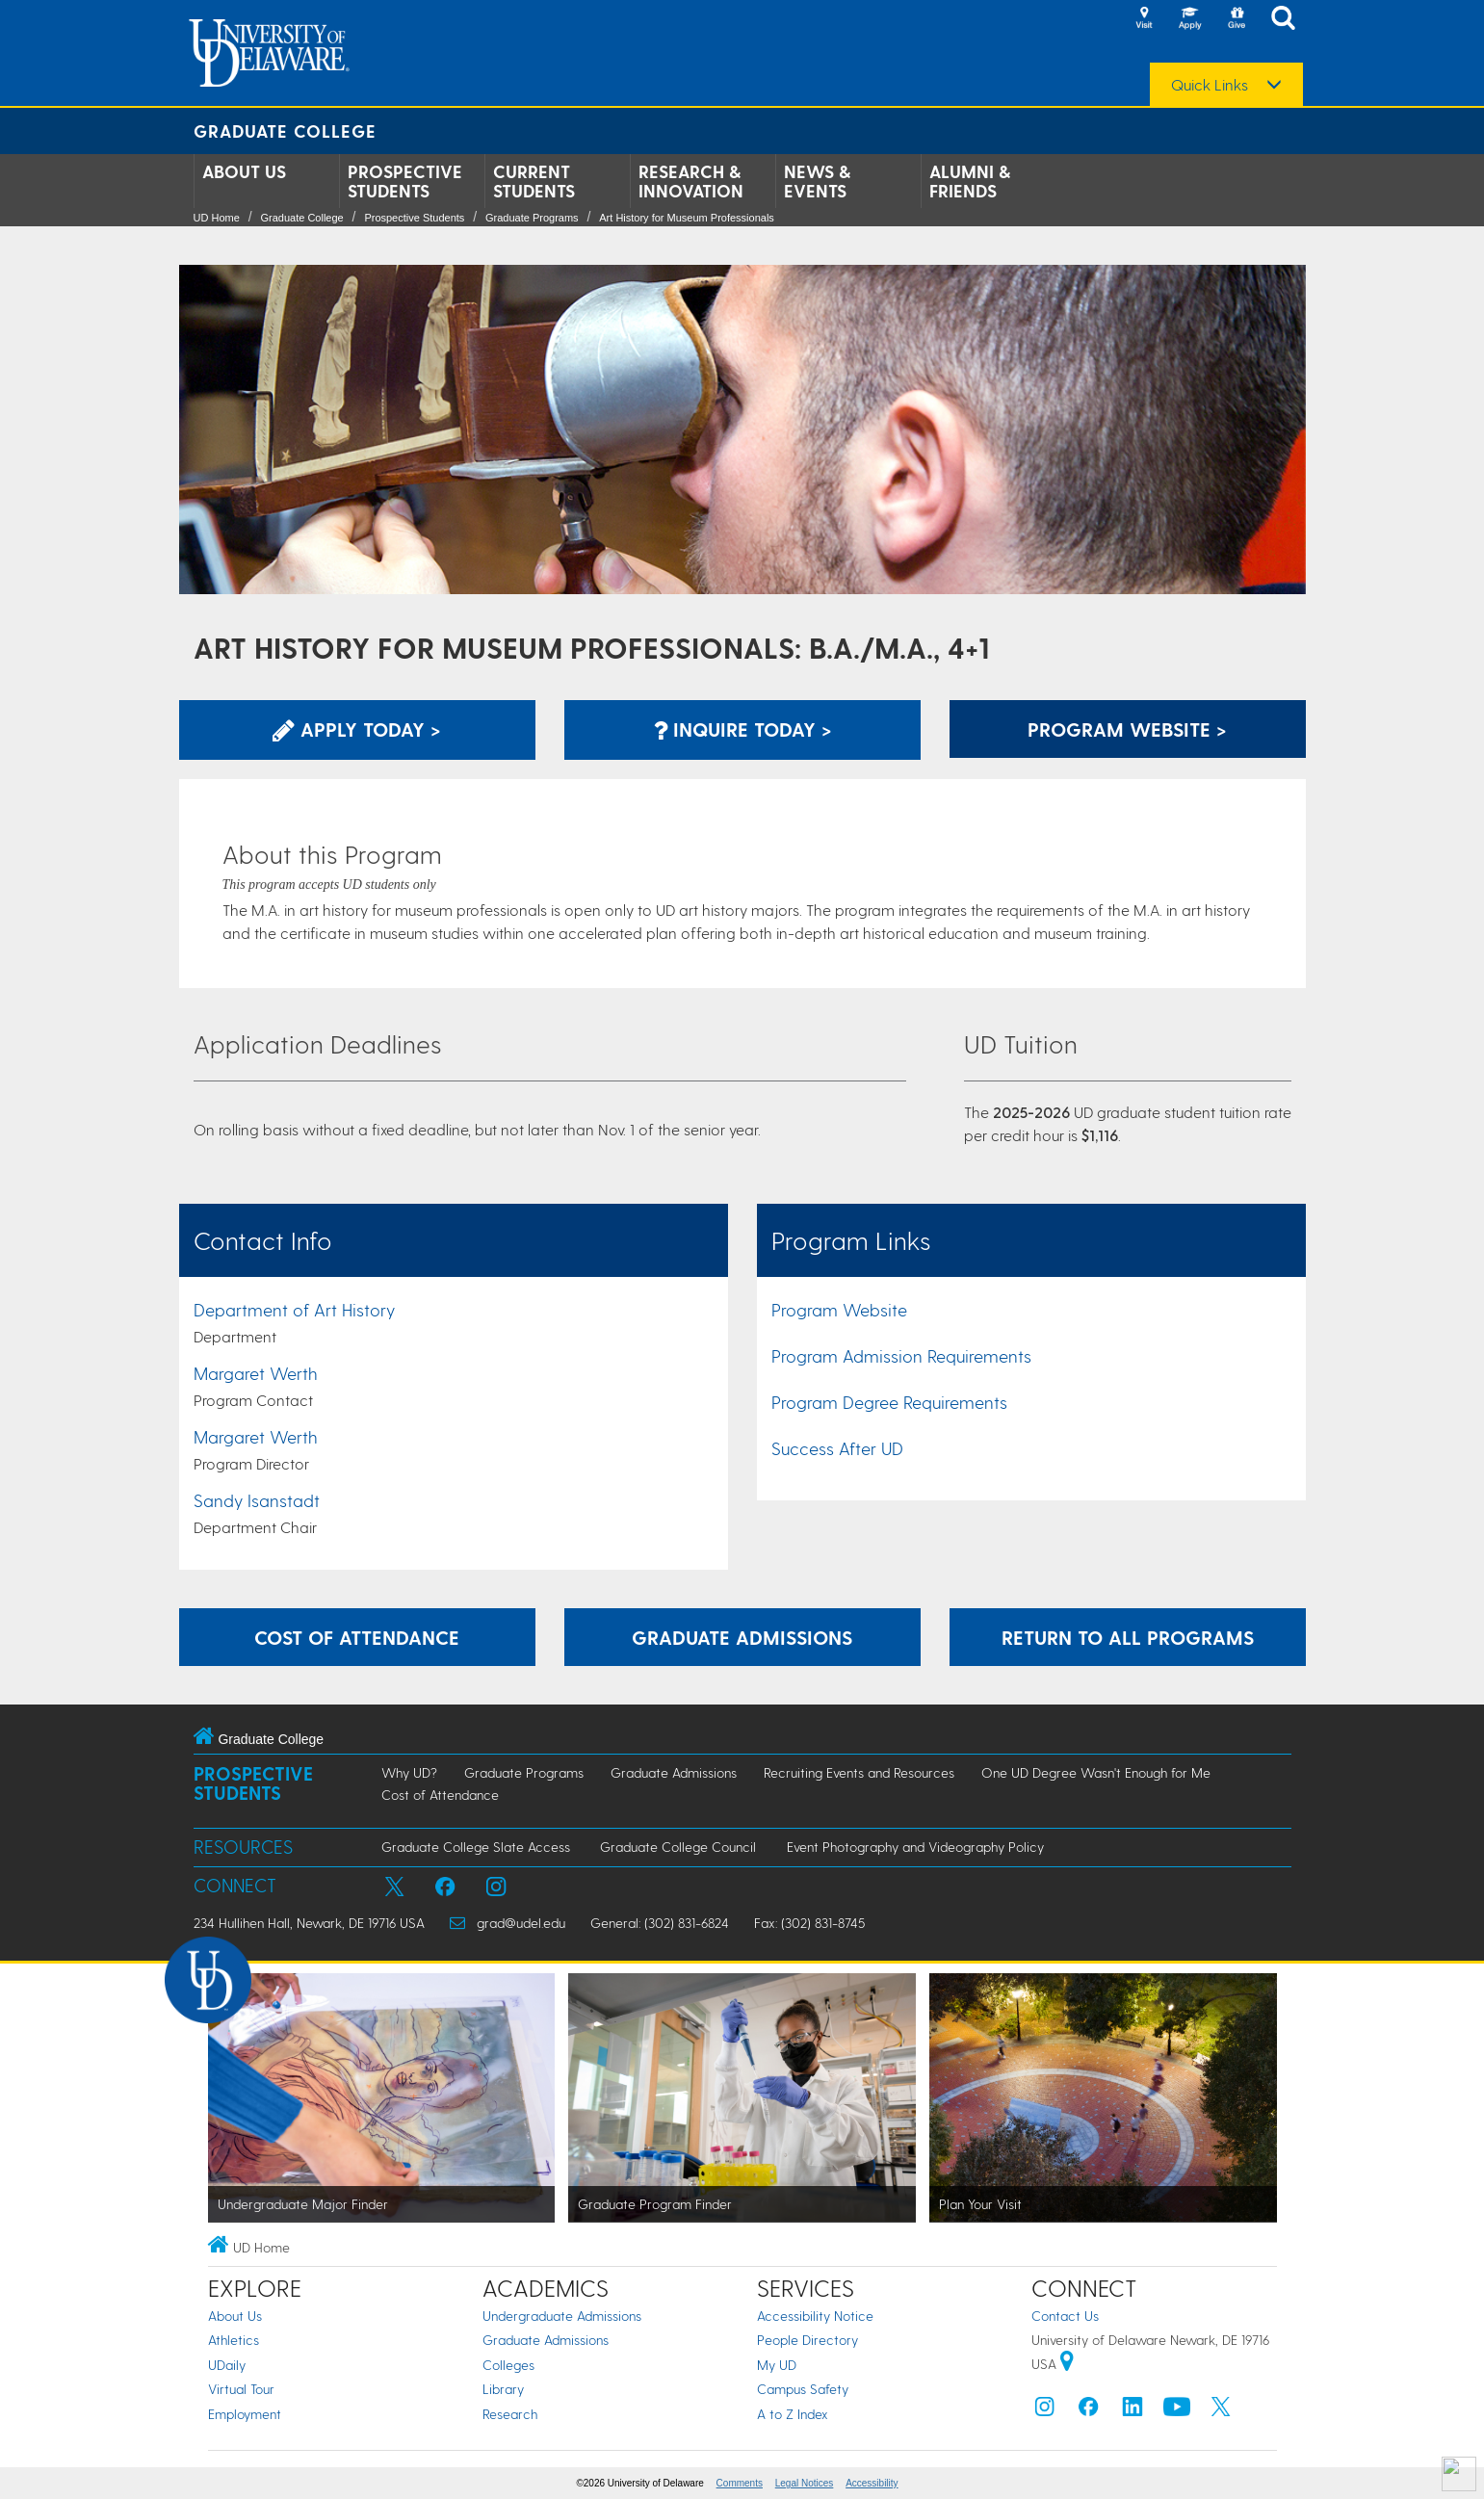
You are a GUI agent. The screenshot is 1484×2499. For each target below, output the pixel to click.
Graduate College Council (678, 1846)
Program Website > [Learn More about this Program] (1127, 729)
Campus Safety (802, 2389)
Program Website (839, 1309)
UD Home (217, 217)
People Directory (807, 2339)
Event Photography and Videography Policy (915, 1846)
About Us (244, 171)
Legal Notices (804, 2483)
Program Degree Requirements (889, 1402)
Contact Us (1065, 2315)
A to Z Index (792, 2414)
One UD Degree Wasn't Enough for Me (1096, 1772)
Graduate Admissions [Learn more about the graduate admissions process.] (742, 1637)
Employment (244, 2414)
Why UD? (409, 1772)
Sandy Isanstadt (257, 1500)
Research (509, 2414)
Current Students (534, 181)
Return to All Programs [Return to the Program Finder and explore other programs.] (1128, 1637)
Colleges (508, 2364)
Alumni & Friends (969, 181)
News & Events (817, 181)
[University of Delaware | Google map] (1067, 2364)
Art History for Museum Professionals (686, 217)
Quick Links (1209, 84)
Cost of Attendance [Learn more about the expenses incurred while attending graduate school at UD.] (356, 1637)
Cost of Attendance (440, 1794)
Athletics (233, 2339)
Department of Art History (294, 1309)
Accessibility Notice (815, 2315)
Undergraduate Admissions (561, 2315)
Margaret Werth (256, 1373)
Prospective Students (405, 181)
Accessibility (872, 2483)
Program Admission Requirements (901, 1355)
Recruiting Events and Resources (859, 1772)
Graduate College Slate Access (475, 1846)
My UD (776, 2364)
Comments (739, 2483)
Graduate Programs (532, 217)
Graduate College (285, 130)
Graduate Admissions (674, 1772)
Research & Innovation (690, 181)
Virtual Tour (241, 2389)
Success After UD (837, 1448)
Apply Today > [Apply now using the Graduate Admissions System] (357, 729)
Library (503, 2389)
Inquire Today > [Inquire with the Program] (742, 729)
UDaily (227, 2364)
